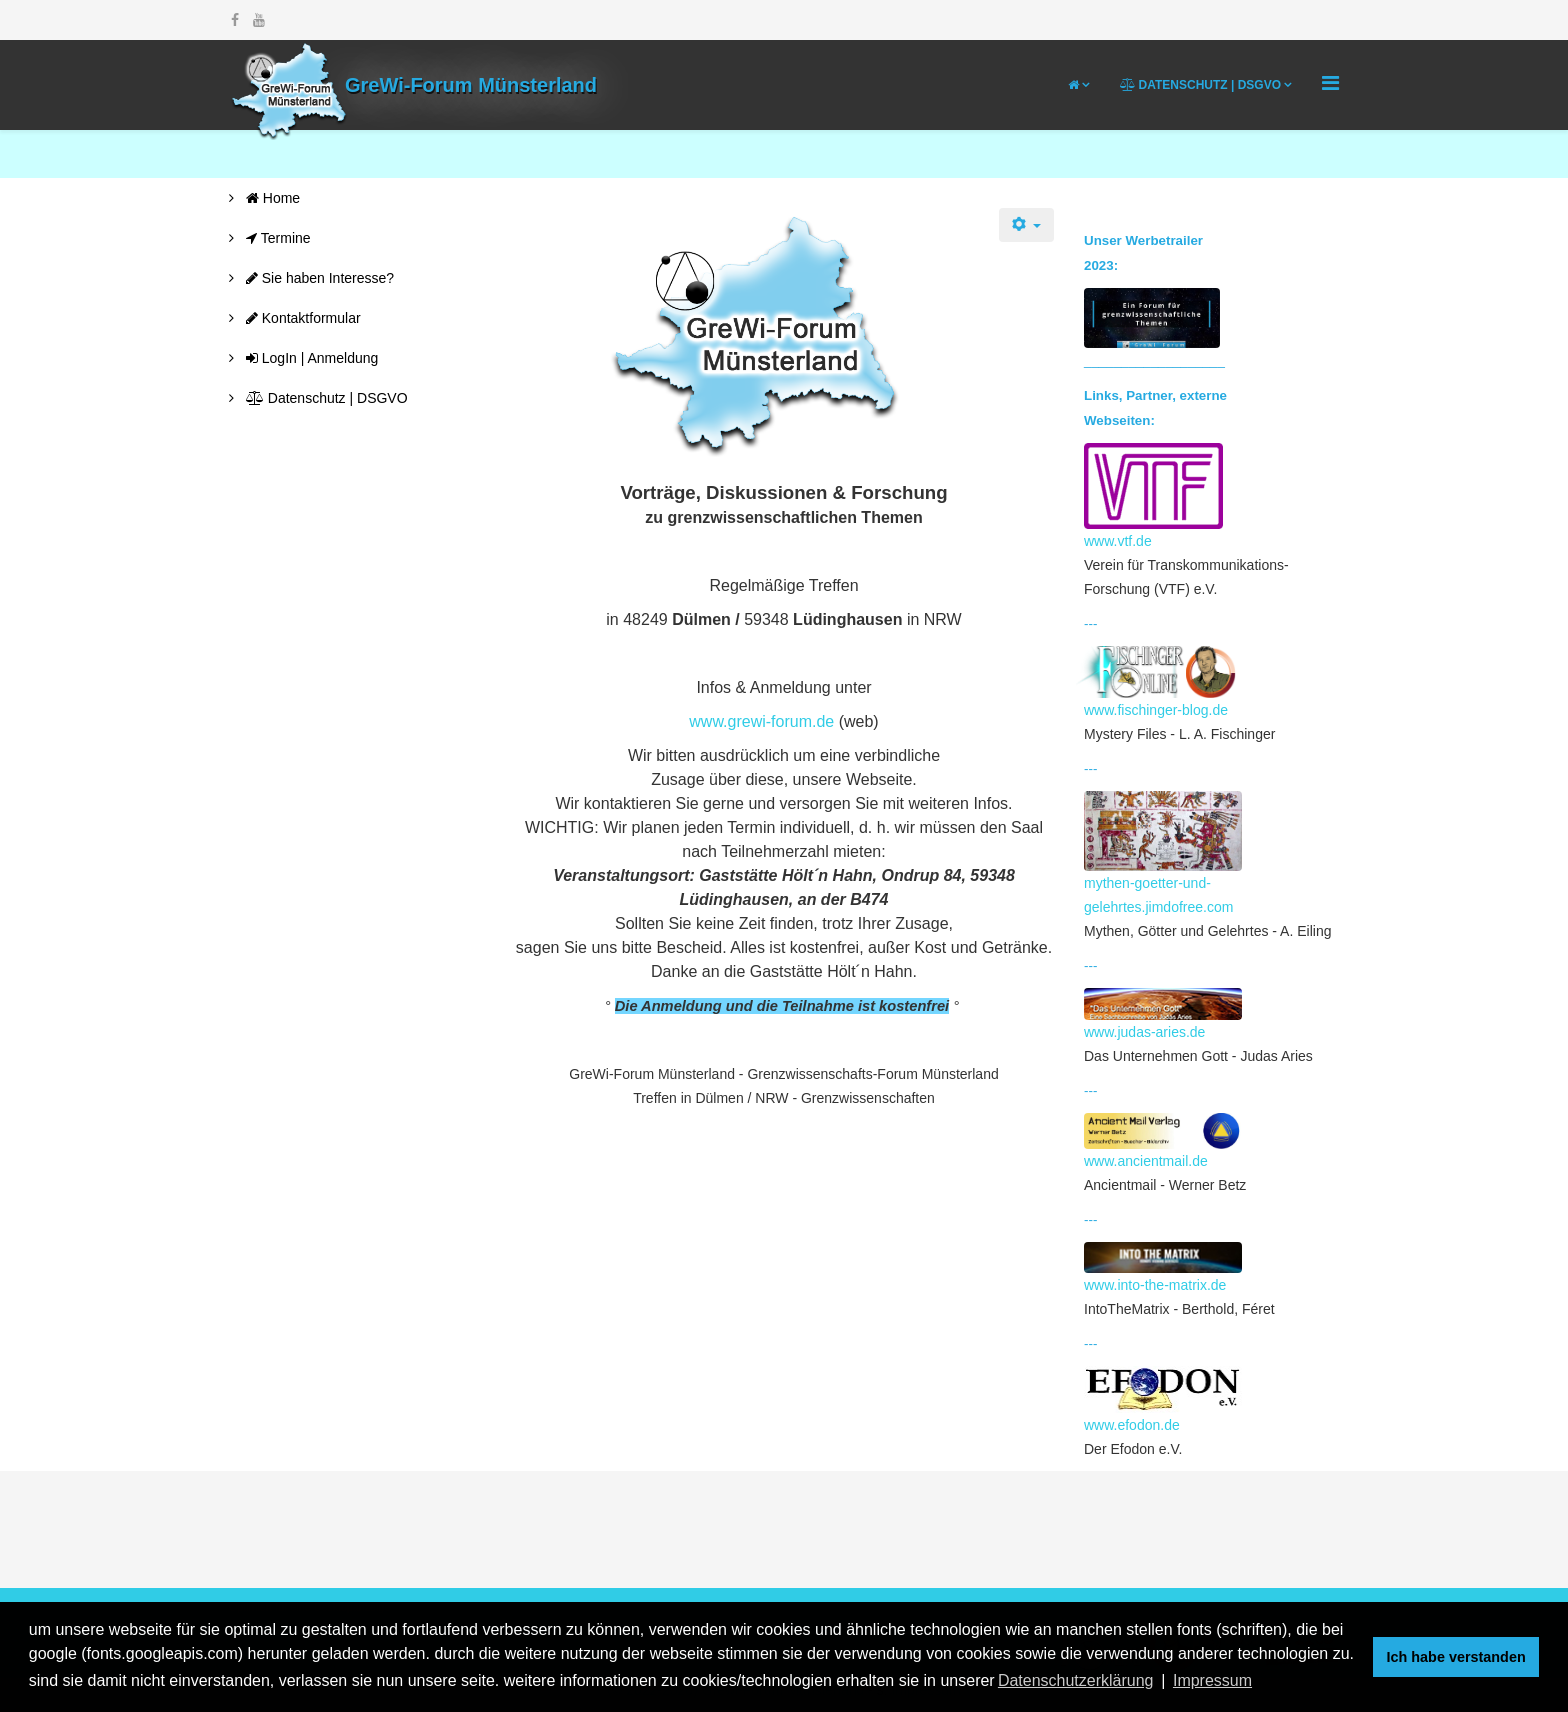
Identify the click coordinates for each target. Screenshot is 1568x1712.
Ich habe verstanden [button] (1456, 1657)
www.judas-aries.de (1163, 1014)
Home (271, 198)
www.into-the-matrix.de (1163, 1268)
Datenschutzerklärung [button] (1076, 1680)
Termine (276, 238)
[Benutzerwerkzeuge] (1026, 225)
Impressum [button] (1212, 1680)
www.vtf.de (1153, 496)
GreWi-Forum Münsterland (471, 85)
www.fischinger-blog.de (1160, 682)
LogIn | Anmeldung (310, 358)
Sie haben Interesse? (318, 278)
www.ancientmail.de (1163, 1141)
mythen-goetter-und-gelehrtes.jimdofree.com (1163, 853)
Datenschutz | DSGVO (1200, 85)
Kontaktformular (301, 318)
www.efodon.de (1163, 1399)
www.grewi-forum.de (761, 721)
